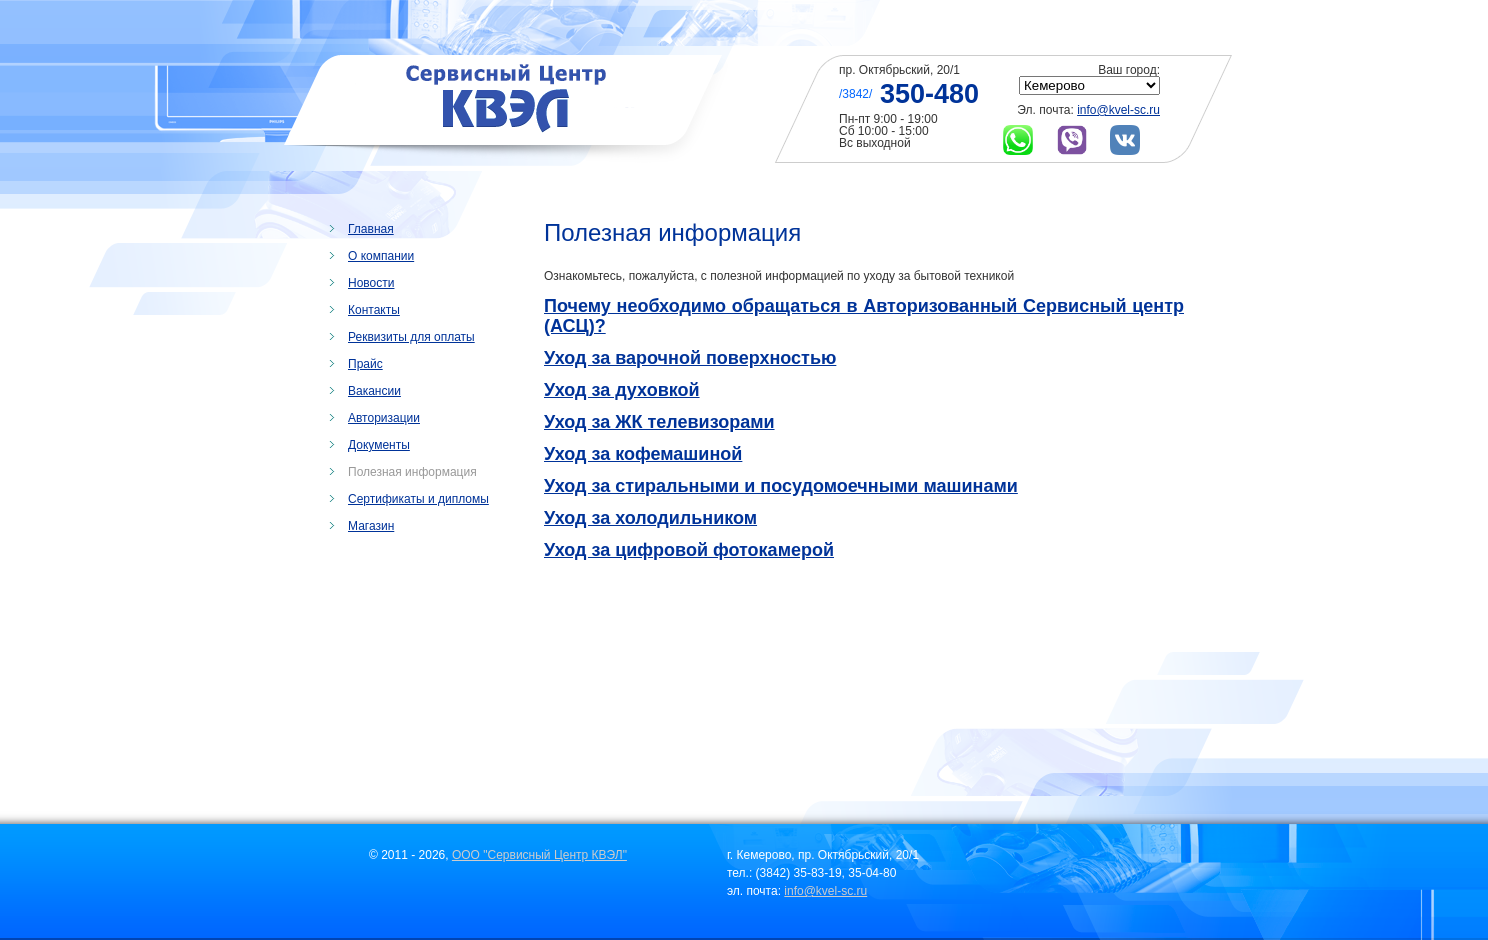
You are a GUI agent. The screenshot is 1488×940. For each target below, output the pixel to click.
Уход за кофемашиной (643, 454)
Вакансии (374, 391)
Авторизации (384, 418)
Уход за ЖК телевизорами (659, 422)
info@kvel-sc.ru (1118, 110)
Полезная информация (412, 472)
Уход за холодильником (650, 518)
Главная (371, 229)
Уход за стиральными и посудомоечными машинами (781, 486)
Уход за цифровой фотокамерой (689, 550)
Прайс (365, 364)
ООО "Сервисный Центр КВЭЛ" (539, 855)
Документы (379, 445)
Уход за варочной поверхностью (690, 358)
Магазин (371, 526)
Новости (371, 283)
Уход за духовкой (622, 390)
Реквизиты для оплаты (411, 337)
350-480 (929, 94)
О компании (381, 256)
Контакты (374, 310)
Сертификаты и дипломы (418, 499)
